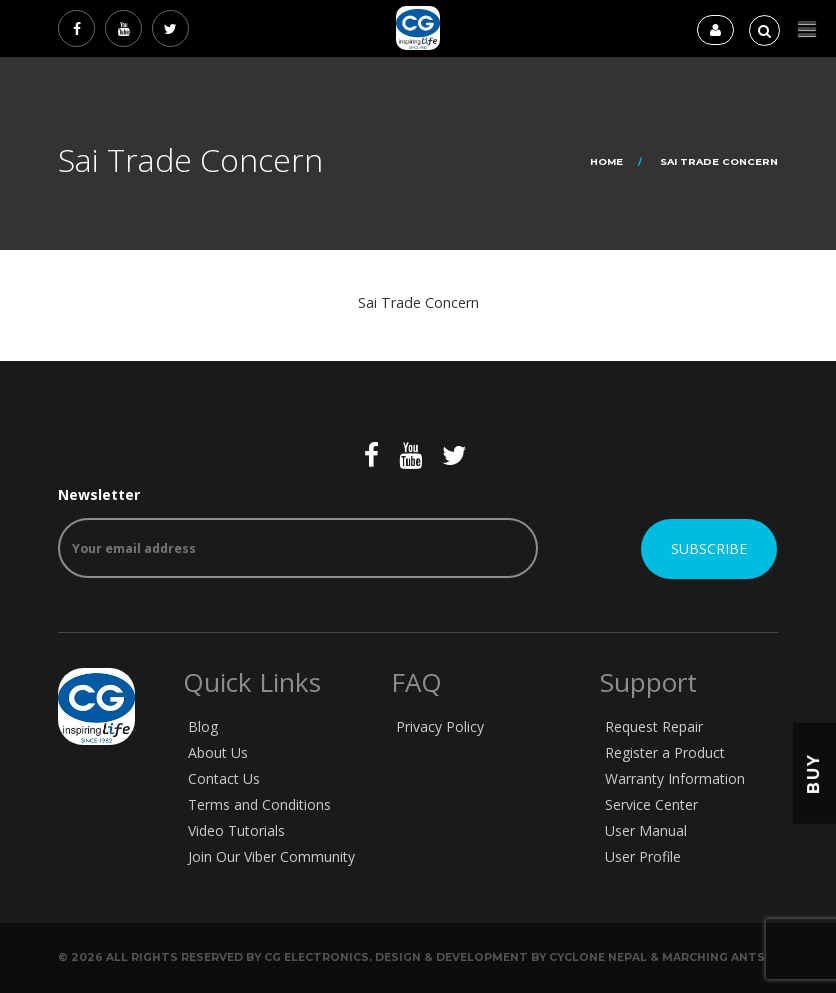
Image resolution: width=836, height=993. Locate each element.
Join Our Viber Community (271, 856)
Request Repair (654, 726)
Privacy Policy (440, 726)
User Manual (646, 830)
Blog (203, 726)
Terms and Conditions (259, 804)
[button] (807, 29)
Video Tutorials (236, 830)
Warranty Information (675, 778)
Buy (813, 772)
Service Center (651, 804)
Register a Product (665, 752)
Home (606, 161)
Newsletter (298, 531)
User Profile (643, 856)
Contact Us (224, 778)
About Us (218, 752)
